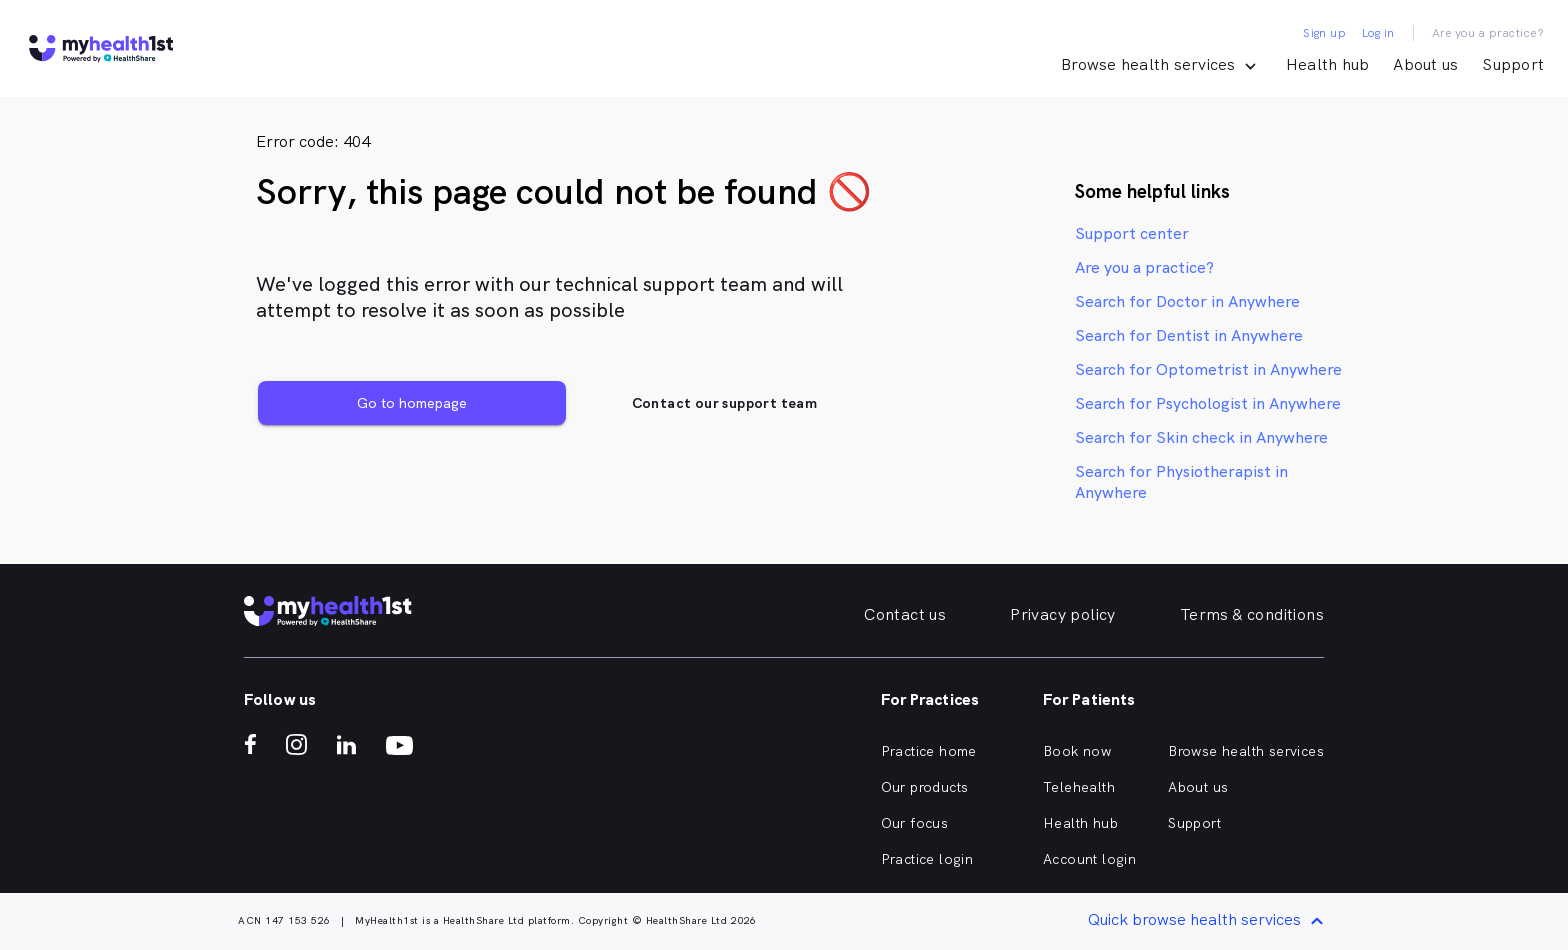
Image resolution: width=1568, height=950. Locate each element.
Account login (1089, 859)
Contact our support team (725, 403)
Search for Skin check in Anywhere (1201, 437)
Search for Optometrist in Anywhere (1208, 369)
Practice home (929, 751)
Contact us (905, 614)
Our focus (915, 823)
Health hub (1328, 64)
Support (1513, 64)
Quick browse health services (1209, 921)
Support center (1132, 233)
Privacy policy (1063, 614)
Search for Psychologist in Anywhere (1208, 403)
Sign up (1324, 33)
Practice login (927, 859)
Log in (1378, 33)
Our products (925, 787)
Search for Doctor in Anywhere (1187, 301)
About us (1425, 64)
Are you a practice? (1488, 33)
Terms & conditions (1252, 614)
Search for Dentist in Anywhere (1189, 335)
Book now (1077, 751)
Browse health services (1246, 751)
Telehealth (1079, 787)
